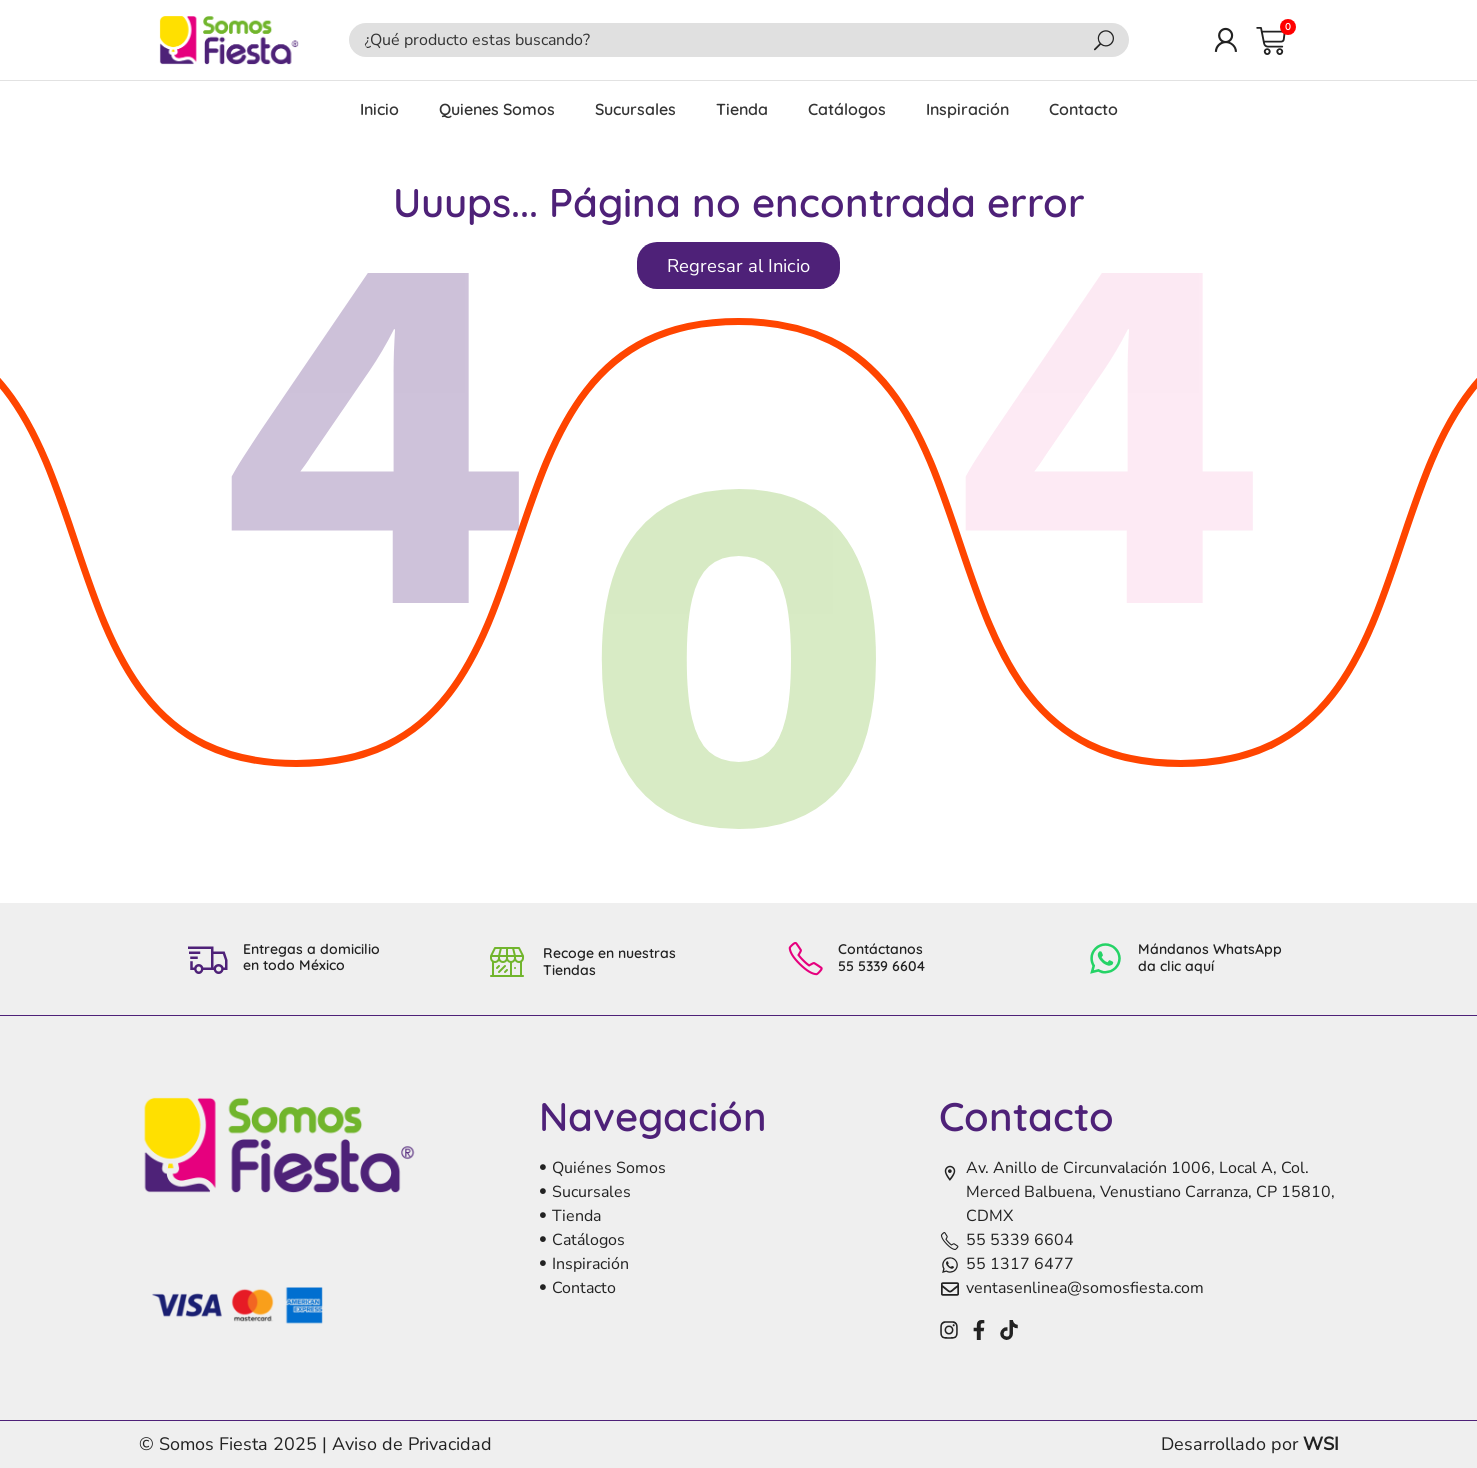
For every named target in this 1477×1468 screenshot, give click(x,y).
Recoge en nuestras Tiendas (609, 961)
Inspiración (967, 109)
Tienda (742, 109)
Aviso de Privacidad (412, 1444)
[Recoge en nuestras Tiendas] (508, 959)
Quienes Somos (497, 109)
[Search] (1104, 40)
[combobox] (725, 40)
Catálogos (847, 109)
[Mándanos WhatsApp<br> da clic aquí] (1105, 958)
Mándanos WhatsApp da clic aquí (1210, 957)
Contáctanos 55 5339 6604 (881, 957)
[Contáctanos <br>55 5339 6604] (805, 958)
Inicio (379, 109)
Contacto (1083, 109)
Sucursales (635, 109)
